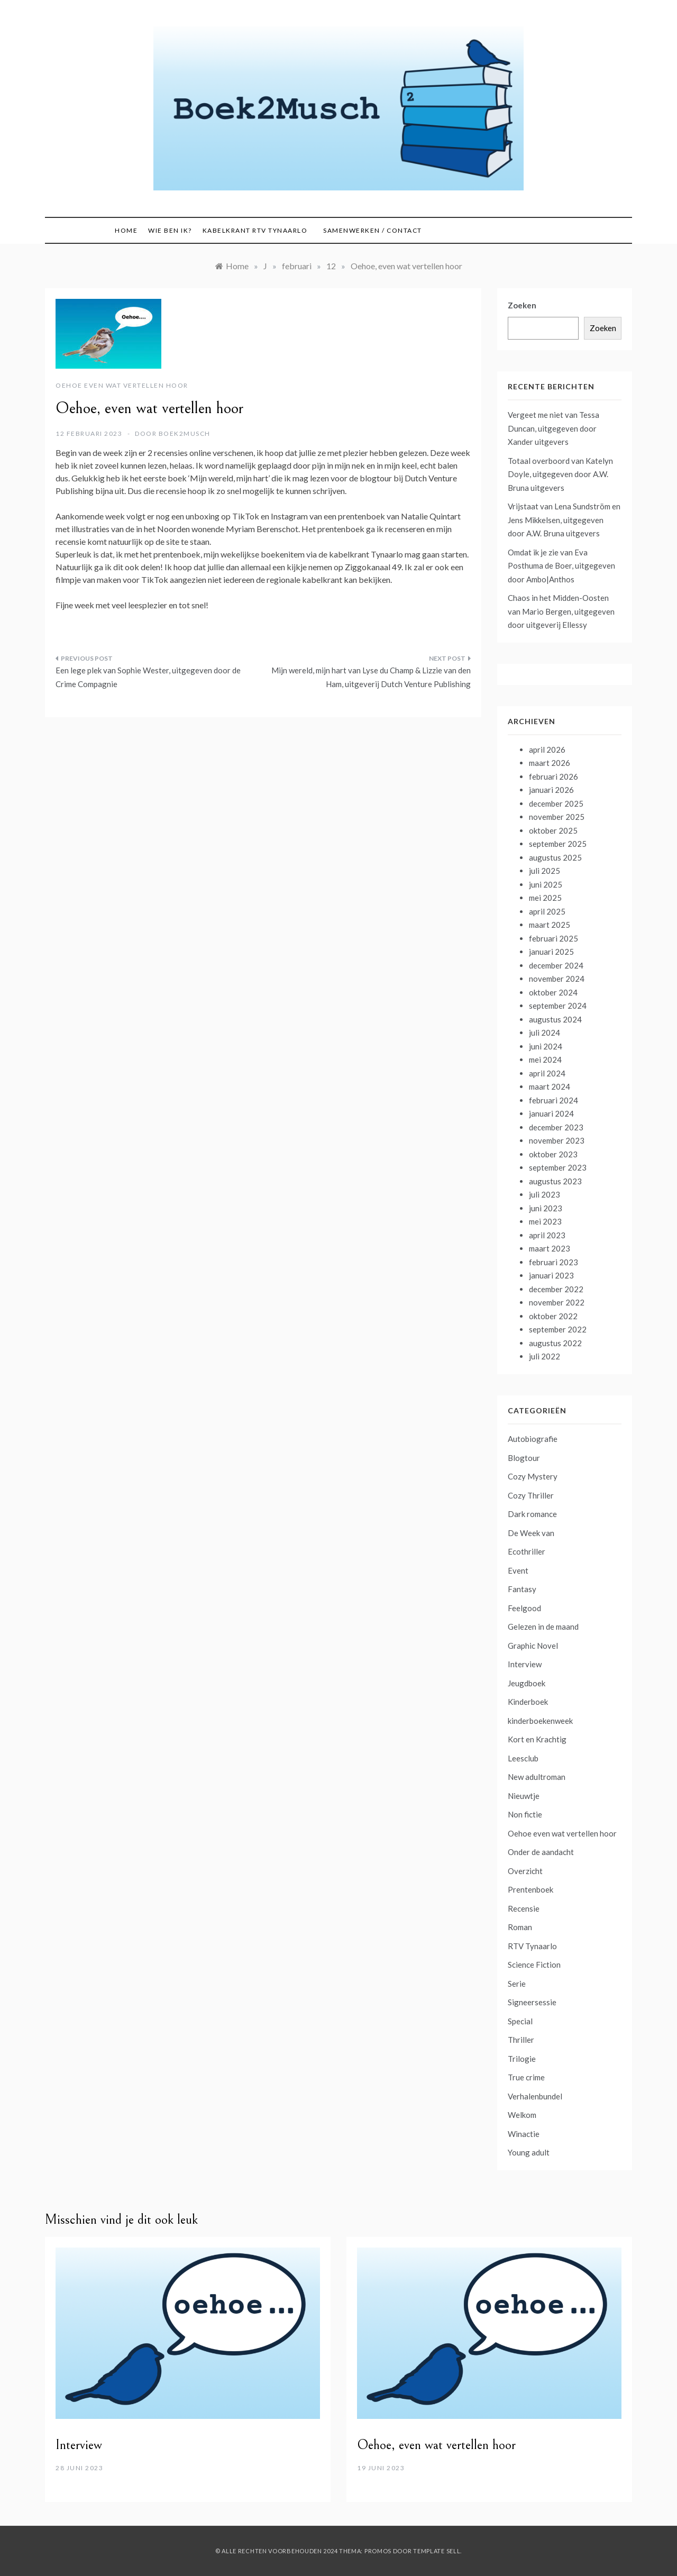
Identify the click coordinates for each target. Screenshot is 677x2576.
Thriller (521, 2039)
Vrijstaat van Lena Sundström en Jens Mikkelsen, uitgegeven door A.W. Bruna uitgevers (564, 519)
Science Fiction (534, 1964)
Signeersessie (532, 2002)
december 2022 (556, 1289)
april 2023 (547, 1235)
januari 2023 (551, 1275)
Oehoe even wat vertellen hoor (122, 385)
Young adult (529, 2152)
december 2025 (556, 803)
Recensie (523, 1908)
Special (520, 2021)
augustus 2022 (555, 1343)
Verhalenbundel (535, 2096)
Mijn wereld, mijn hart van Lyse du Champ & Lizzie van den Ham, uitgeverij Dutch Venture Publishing (371, 677)
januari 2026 (551, 789)
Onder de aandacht (541, 1852)
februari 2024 (553, 1100)
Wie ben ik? (170, 230)
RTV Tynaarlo (532, 1946)
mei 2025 (545, 897)
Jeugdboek (526, 1683)
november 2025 (556, 816)
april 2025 (547, 911)
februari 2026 (553, 776)
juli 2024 (544, 1032)
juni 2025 (545, 884)
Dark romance (532, 1514)
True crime (526, 2077)
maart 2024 (549, 1086)
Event (518, 1570)
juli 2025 (544, 870)
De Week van (531, 1533)
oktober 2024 (553, 992)
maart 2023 (549, 1248)
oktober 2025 (553, 830)
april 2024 (547, 1073)
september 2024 (558, 1005)
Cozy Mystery (532, 1476)
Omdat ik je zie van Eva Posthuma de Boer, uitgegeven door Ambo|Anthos (561, 565)
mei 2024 (545, 1059)
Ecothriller (526, 1551)
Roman (520, 1927)
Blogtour (524, 1458)
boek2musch (185, 433)
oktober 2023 (553, 1154)
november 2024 (556, 978)
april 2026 (547, 749)
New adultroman (536, 1777)
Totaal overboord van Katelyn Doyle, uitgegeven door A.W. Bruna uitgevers (560, 474)
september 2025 (558, 843)
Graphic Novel (533, 1645)
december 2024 (556, 965)
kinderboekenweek (540, 1720)
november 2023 (556, 1140)
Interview (525, 1664)
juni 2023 (545, 1208)
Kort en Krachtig (537, 1739)
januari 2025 (551, 951)
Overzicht (525, 1871)
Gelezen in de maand (543, 1626)
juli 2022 (544, 1356)
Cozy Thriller (531, 1495)
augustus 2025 (555, 857)
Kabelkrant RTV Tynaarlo (255, 230)
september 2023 (558, 1167)
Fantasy (522, 1589)
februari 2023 (553, 1262)
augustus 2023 (555, 1181)
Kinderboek (528, 1701)
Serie (517, 1983)
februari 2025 (553, 938)
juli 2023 (544, 1194)
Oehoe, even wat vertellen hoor (436, 2445)
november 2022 (556, 1302)
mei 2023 (545, 1221)
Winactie (523, 2134)
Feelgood (524, 1608)
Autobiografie (532, 1439)
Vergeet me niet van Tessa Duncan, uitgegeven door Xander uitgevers (553, 428)
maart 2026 (549, 763)
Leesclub (523, 1758)
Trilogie (522, 2058)
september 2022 (558, 1329)
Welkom (522, 2115)
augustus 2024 (555, 1019)
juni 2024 (545, 1046)
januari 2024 (551, 1113)
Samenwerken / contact (372, 230)
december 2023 (556, 1127)
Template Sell (436, 2550)
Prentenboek (530, 1889)
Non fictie (525, 1814)
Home (126, 230)
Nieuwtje (523, 1796)
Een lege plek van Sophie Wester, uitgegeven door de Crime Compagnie (148, 677)
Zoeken (522, 305)
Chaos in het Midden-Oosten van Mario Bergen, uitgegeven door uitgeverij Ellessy (561, 611)
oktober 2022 (553, 1316)
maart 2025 (549, 924)
